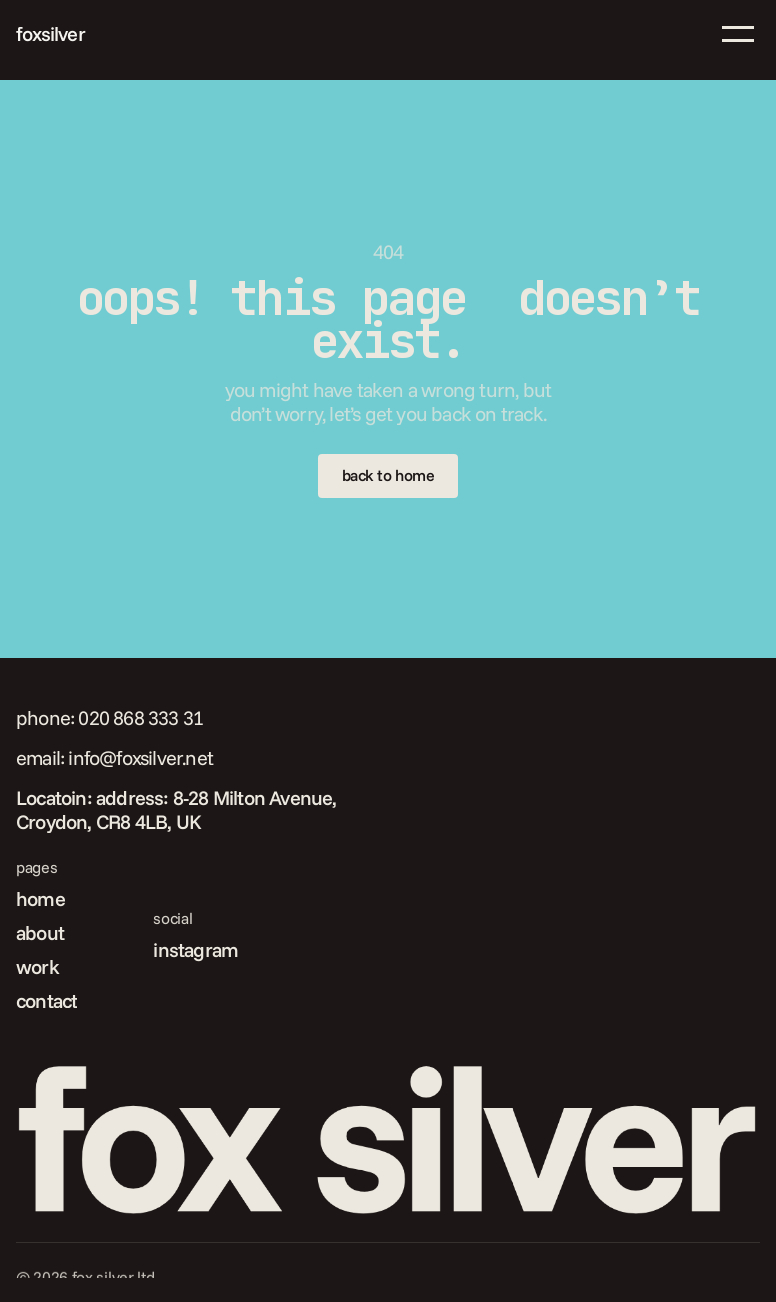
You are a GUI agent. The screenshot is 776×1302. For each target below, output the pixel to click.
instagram (195, 949)
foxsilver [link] (50, 33)
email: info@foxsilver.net (114, 757)
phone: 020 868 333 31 (109, 717)
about (40, 932)
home (40, 898)
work (37, 966)
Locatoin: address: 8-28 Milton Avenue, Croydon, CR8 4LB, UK (178, 809)
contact (46, 1000)
